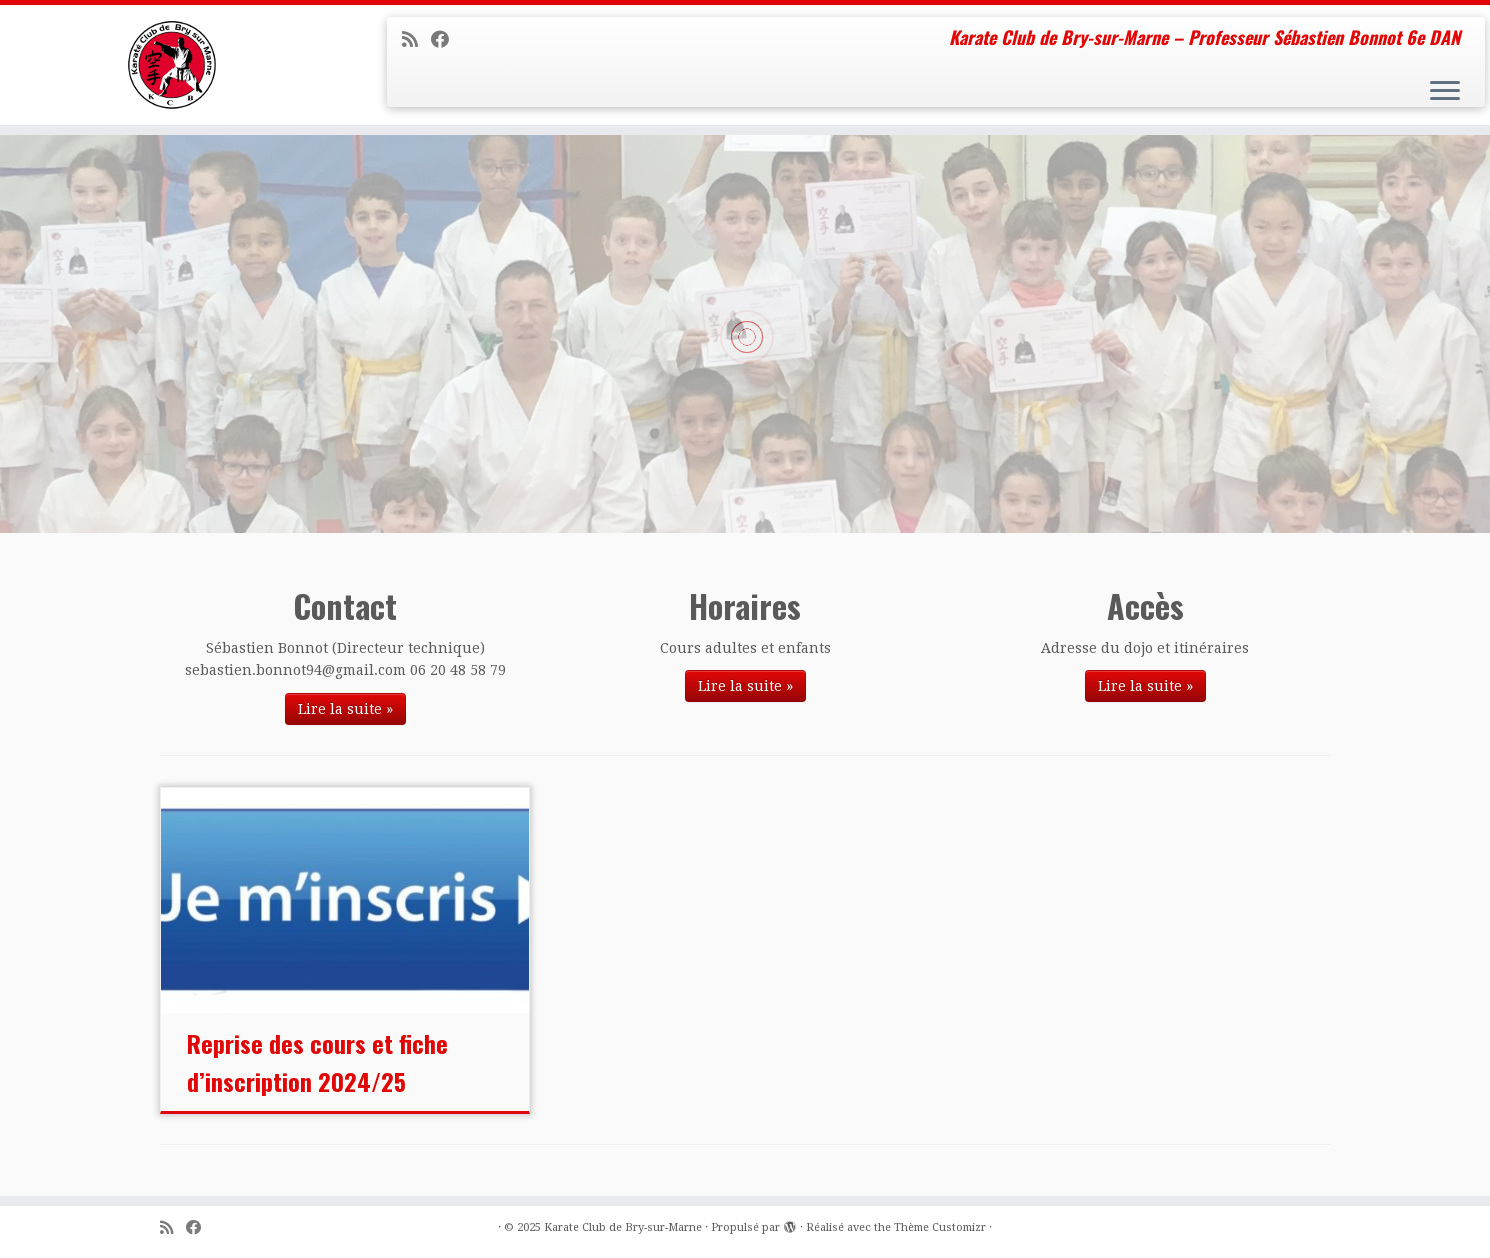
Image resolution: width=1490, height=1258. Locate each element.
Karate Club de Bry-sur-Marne (623, 1227)
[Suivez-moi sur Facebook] (446, 39)
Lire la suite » (345, 709)
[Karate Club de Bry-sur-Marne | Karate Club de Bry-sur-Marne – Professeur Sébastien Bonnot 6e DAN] (172, 65)
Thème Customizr (940, 1227)
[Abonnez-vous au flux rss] (416, 39)
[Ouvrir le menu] (1445, 92)
